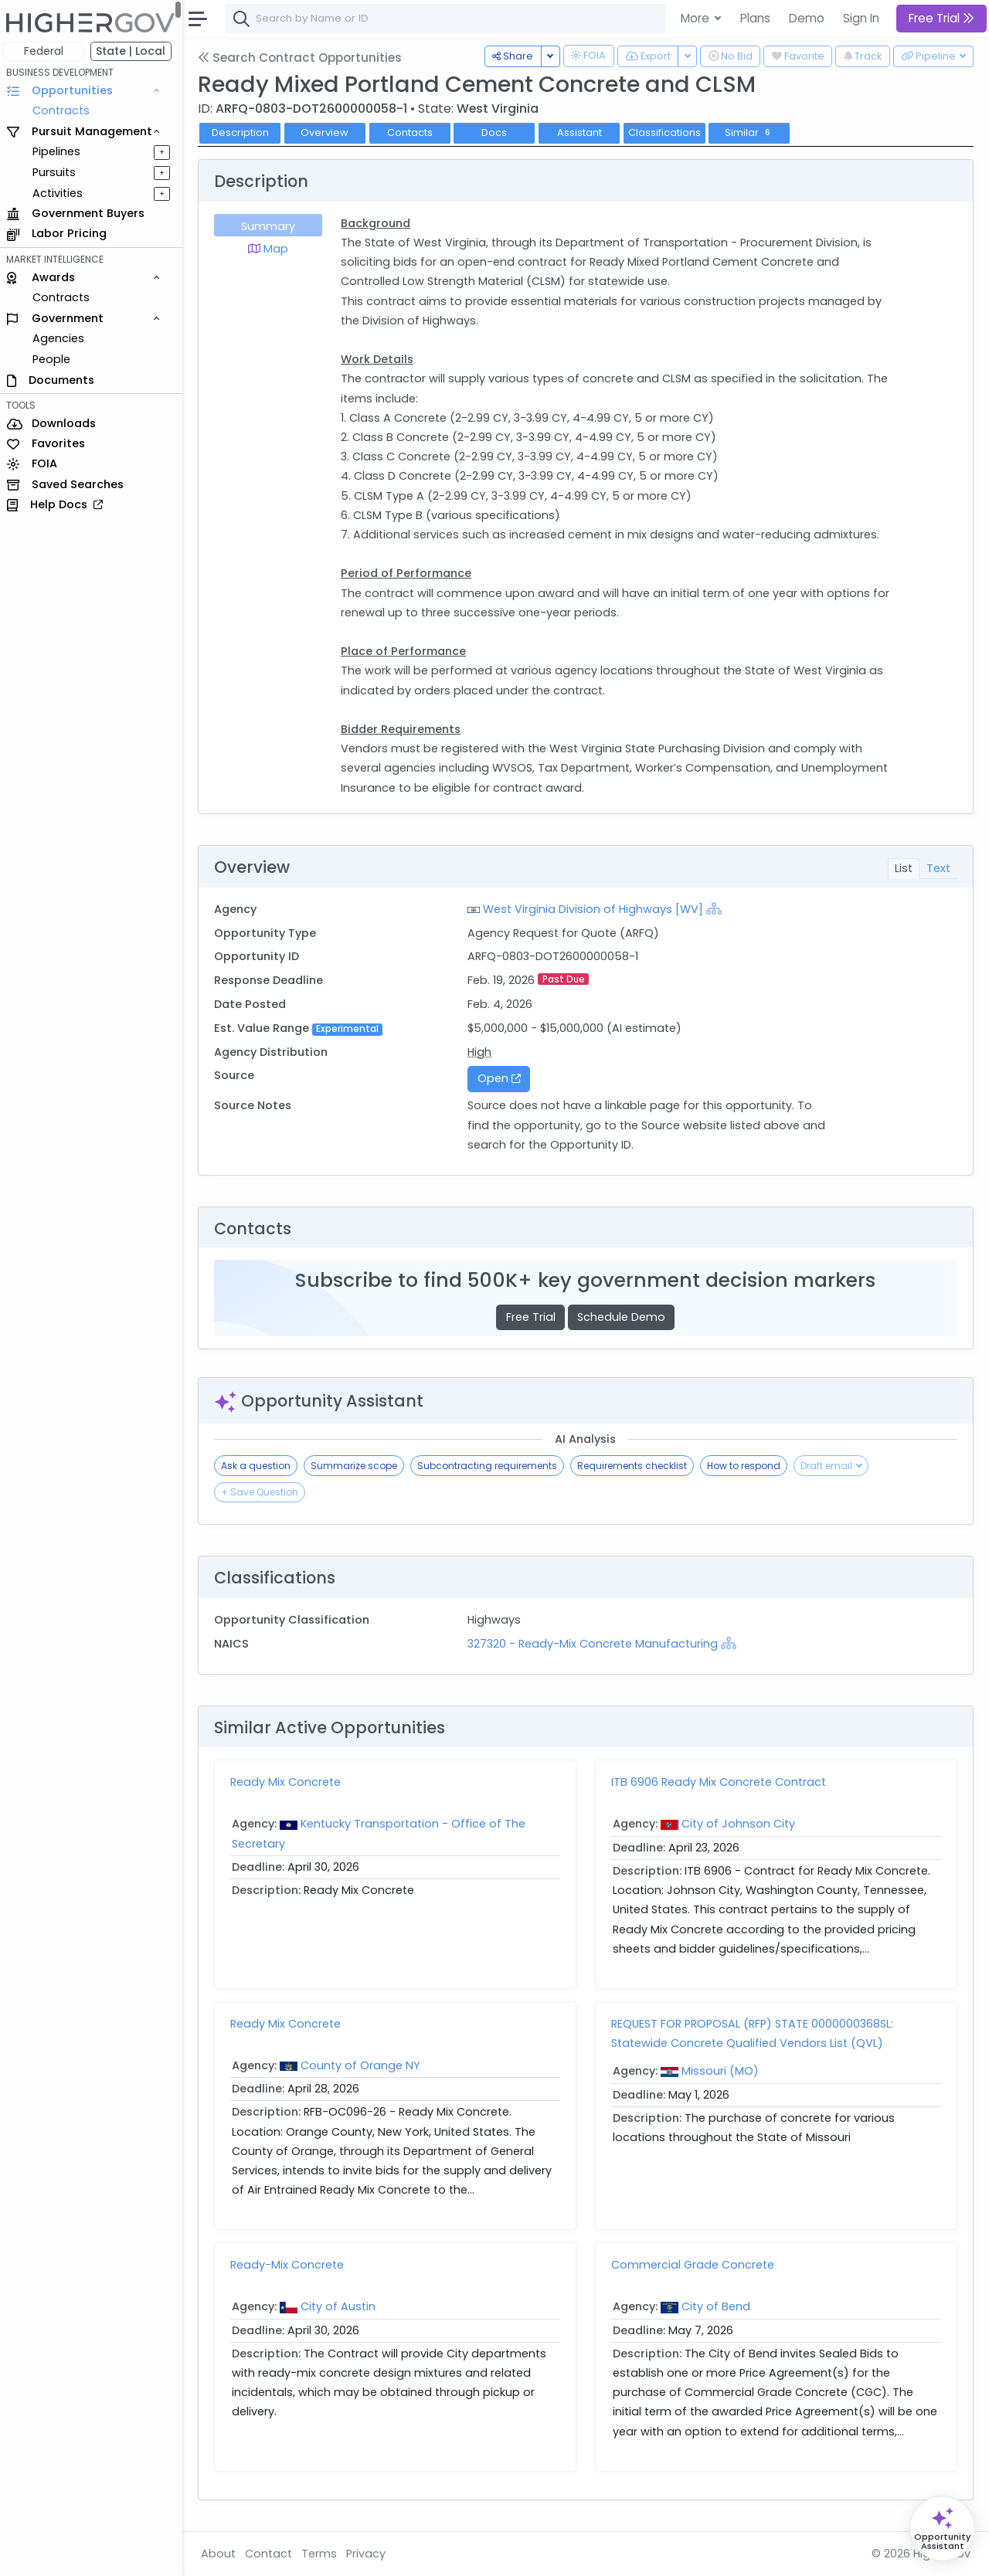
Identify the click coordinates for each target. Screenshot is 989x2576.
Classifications (667, 132)
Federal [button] (46, 51)
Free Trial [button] (941, 18)
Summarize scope (357, 1465)
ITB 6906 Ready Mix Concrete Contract (720, 1782)
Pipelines (59, 151)
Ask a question (259, 1465)
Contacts (413, 132)
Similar (753, 132)
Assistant (582, 132)
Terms (322, 2553)
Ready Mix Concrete (288, 1782)
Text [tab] (938, 868)
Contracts (64, 110)
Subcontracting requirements (490, 1465)
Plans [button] (755, 18)
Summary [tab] (271, 226)
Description (243, 132)
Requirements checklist (635, 1465)
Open (501, 1078)
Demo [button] (806, 18)
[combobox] (460, 18)
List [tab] (904, 868)
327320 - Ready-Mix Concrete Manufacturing (595, 1643)
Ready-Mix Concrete (290, 2264)
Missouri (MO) (721, 2071)
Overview (328, 132)
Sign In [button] (861, 18)
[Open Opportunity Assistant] (942, 2528)
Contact (271, 2553)
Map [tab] (271, 248)
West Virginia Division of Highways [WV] (595, 909)
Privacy (369, 2553)
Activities (61, 193)
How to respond (746, 1465)
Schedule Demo (623, 1317)
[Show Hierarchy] (716, 908)
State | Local (134, 51)
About (221, 2553)
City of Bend (717, 2306)
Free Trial (532, 1317)
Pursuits (57, 172)
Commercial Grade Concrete (694, 2264)
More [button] (696, 18)
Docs (498, 132)
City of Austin (341, 2306)
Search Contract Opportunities (303, 57)
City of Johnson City (740, 1823)
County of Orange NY (363, 2065)
